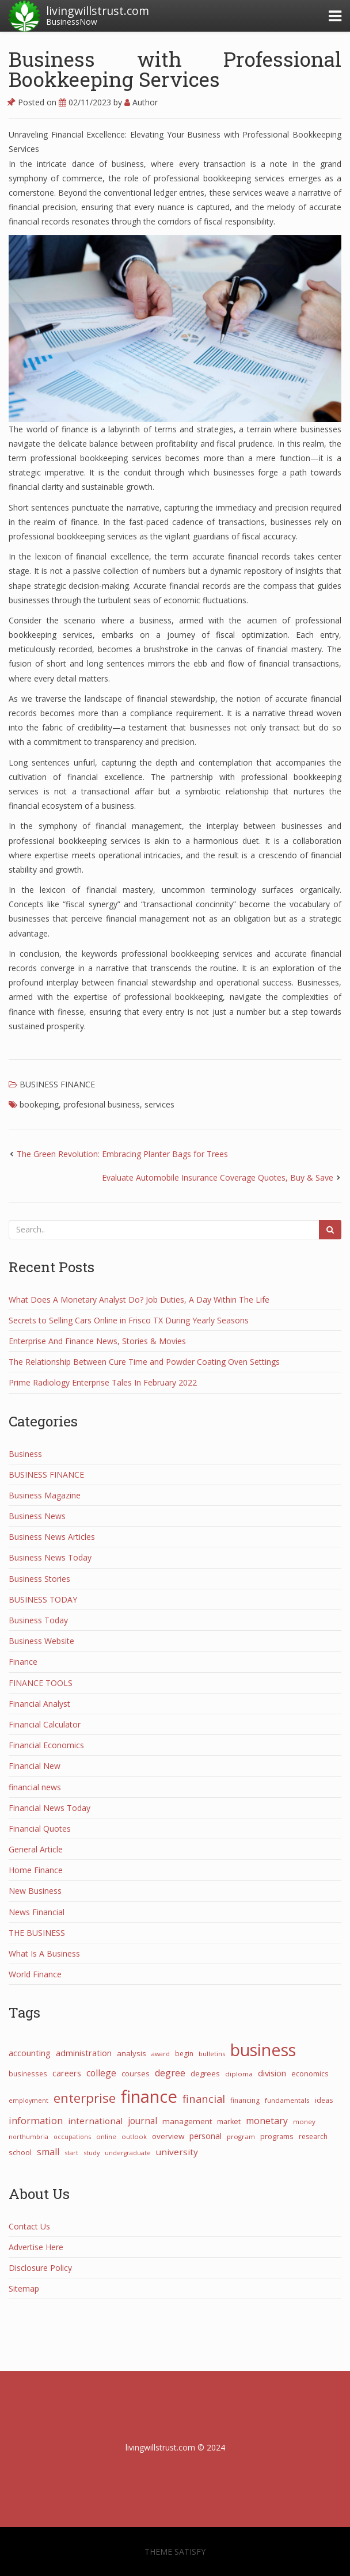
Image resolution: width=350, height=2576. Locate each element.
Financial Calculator (45, 1724)
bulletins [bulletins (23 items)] (212, 2053)
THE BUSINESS (37, 1932)
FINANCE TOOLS (41, 1682)
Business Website (41, 1640)
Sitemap (24, 2288)
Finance (23, 1661)
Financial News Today (49, 1807)
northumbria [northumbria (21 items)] (28, 2136)
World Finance (35, 1974)
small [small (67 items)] (48, 2151)
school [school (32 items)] (20, 2152)
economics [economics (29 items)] (309, 2074)
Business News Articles (52, 1536)
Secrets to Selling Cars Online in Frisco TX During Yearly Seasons (129, 1320)
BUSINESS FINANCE (57, 1084)
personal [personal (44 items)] (205, 2135)
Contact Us (29, 2226)
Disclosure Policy (40, 2267)
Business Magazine (45, 1495)
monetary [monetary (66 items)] (267, 2120)
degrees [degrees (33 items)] (205, 2073)
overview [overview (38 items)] (168, 2136)
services (159, 1104)
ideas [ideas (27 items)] (324, 2100)
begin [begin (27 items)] (184, 2053)
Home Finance (36, 1870)
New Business (35, 1890)
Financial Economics (46, 1745)
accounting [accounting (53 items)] (30, 2052)
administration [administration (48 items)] (84, 2052)
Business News (37, 1515)
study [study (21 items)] (91, 2152)
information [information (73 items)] (36, 2120)
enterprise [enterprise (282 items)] (85, 2098)
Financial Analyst (39, 1703)
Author (141, 102)
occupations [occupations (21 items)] (72, 2136)
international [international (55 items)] (95, 2120)
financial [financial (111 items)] (203, 2098)
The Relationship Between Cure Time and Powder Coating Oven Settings (144, 1361)
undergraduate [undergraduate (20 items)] (128, 2153)
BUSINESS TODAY (43, 1599)
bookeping (39, 1104)
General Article (36, 1849)
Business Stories (39, 1578)
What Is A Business (44, 1953)
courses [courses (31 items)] (135, 2073)
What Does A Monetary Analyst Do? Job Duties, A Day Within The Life (139, 1299)
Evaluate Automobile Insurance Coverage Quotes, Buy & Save (217, 1177)
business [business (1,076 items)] (263, 2049)
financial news (35, 1787)
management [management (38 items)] (187, 2121)
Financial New (34, 1765)
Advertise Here (36, 2247)
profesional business (101, 1104)
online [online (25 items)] (106, 2136)
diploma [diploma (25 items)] (239, 2073)
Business (25, 1453)
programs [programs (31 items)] (277, 2136)
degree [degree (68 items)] (170, 2073)
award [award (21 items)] (160, 2053)
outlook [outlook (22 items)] (134, 2136)
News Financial (36, 1912)
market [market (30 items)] (229, 2121)
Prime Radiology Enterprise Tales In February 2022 (103, 1382)
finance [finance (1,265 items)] (149, 2096)
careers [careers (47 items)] (66, 2073)
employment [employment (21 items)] (28, 2100)
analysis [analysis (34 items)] (131, 2053)
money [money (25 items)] (304, 2121)
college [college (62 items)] (101, 2073)
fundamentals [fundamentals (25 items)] (287, 2100)
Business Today (38, 1620)
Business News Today (50, 1557)
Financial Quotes (40, 1828)
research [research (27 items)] (313, 2136)
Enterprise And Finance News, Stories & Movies (97, 1340)
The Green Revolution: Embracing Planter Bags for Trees (122, 1153)
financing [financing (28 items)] (245, 2100)
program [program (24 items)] (241, 2136)
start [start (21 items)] (71, 2152)
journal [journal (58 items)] (142, 2121)
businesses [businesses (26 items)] (28, 2073)
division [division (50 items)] (272, 2073)
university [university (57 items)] (177, 2152)
